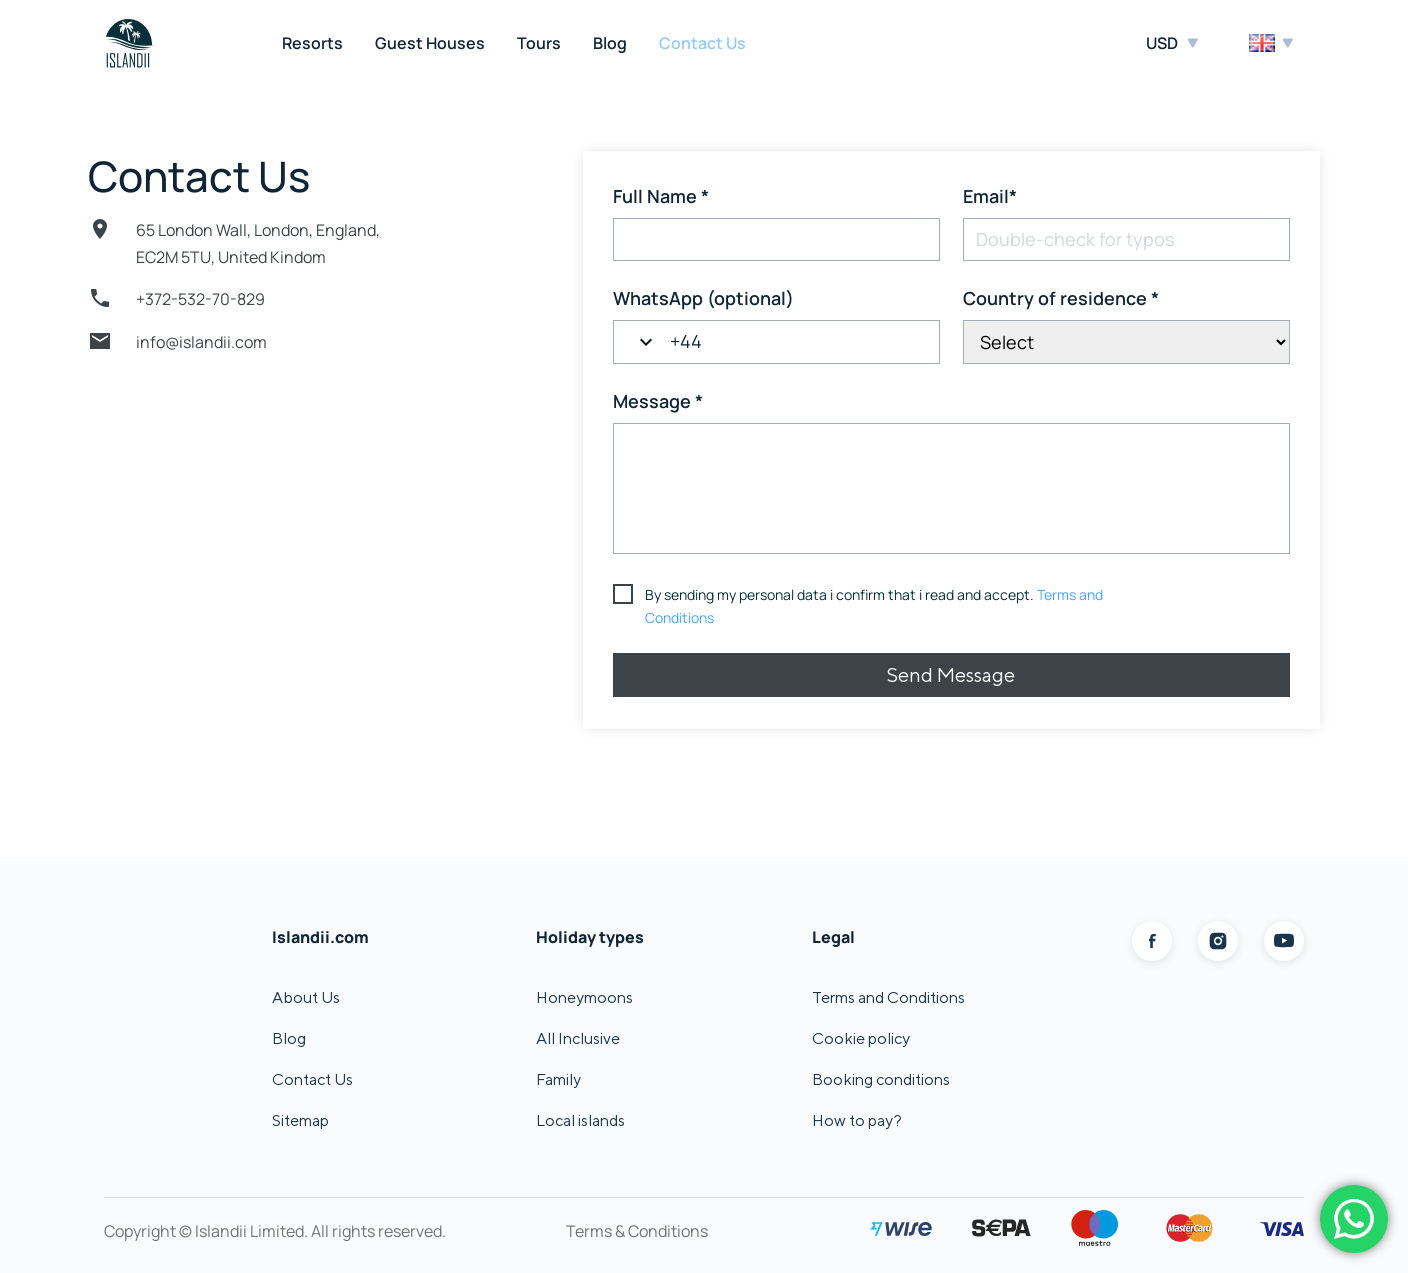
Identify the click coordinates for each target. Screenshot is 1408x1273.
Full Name (661, 196)
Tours (539, 43)
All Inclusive (578, 1038)
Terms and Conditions (888, 997)
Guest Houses (430, 43)
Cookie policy (861, 1038)
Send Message (951, 674)
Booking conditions (881, 1079)
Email (990, 196)
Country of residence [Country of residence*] (1061, 298)
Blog (610, 43)
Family (558, 1079)
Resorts (312, 43)
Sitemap (300, 1120)
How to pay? (857, 1120)
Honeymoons (584, 997)
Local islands (580, 1120)
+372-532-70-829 (200, 299)
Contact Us (702, 43)
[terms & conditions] (865, 606)
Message (658, 401)
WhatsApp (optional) (703, 298)
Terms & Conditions (637, 1231)
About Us (306, 997)
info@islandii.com (201, 342)
